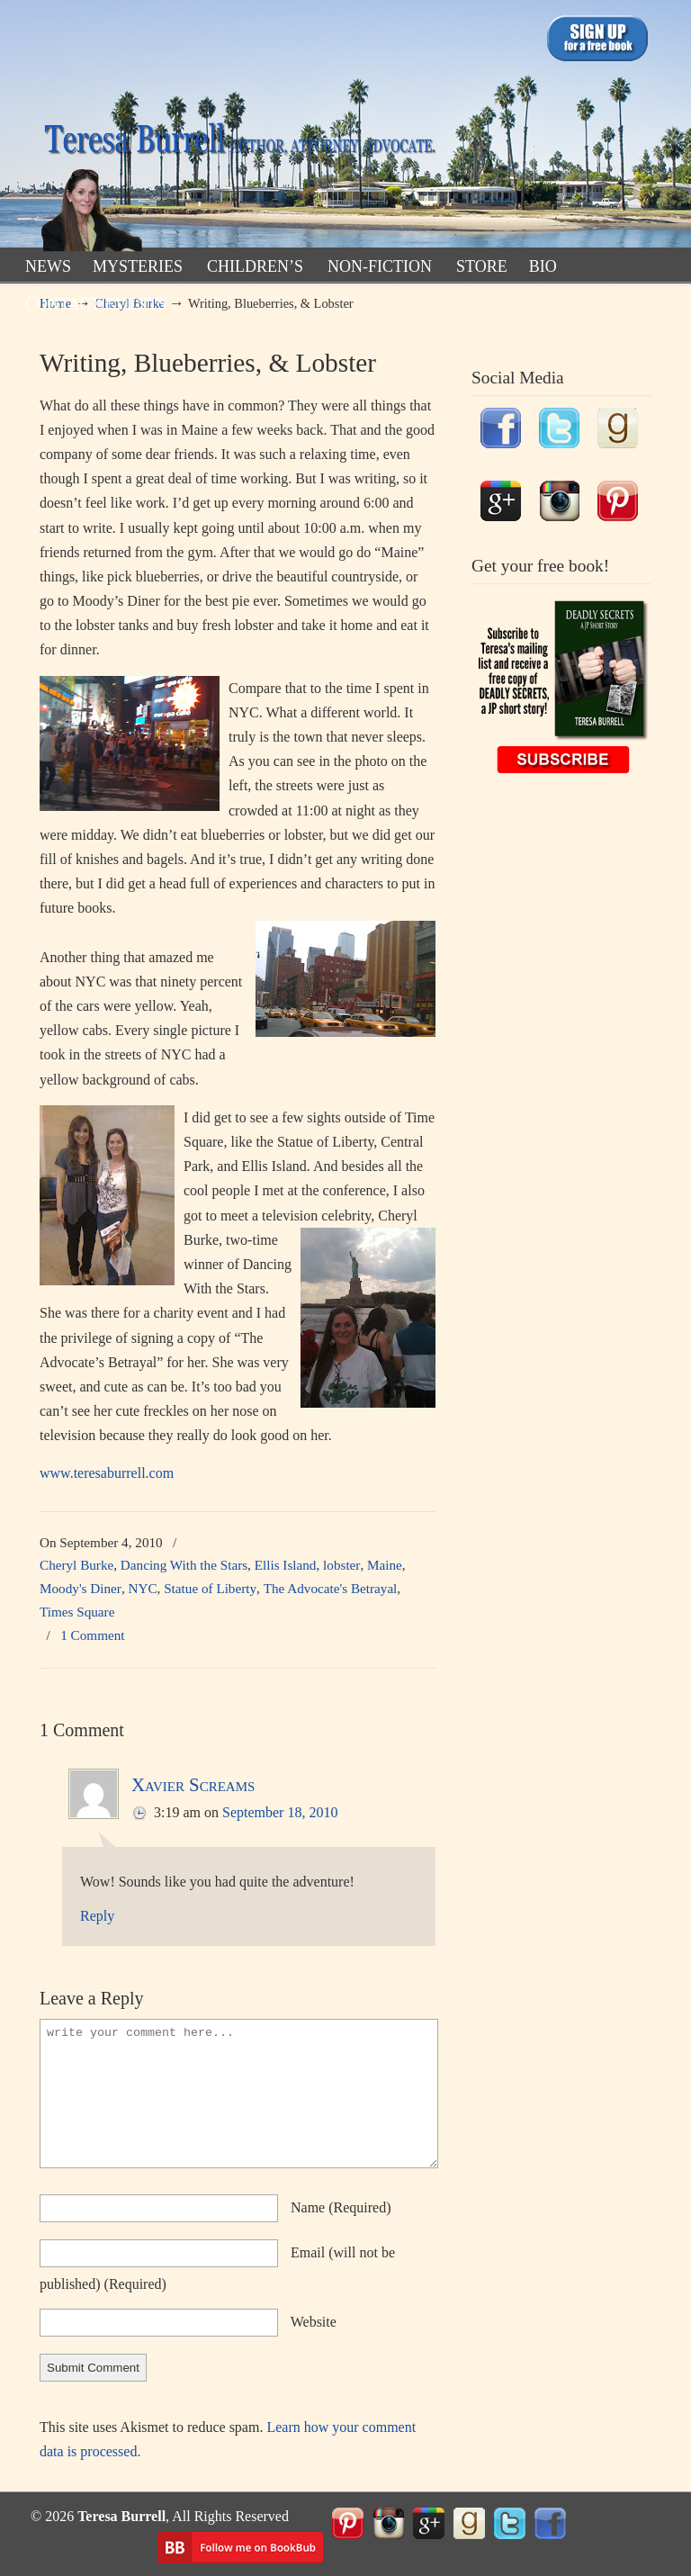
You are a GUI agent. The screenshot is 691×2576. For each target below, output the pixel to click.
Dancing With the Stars (184, 1564)
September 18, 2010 (279, 1812)
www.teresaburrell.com (107, 1473)
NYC (143, 1588)
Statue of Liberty (210, 1588)
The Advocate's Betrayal (331, 1588)
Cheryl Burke (76, 1564)
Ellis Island (286, 1564)
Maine (384, 1564)
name (341, 2207)
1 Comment (92, 1635)
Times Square (77, 1611)
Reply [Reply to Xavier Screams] (97, 1915)
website (314, 2321)
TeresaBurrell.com (237, 129)
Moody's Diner (80, 1588)
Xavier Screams (193, 1784)
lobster (341, 1564)
